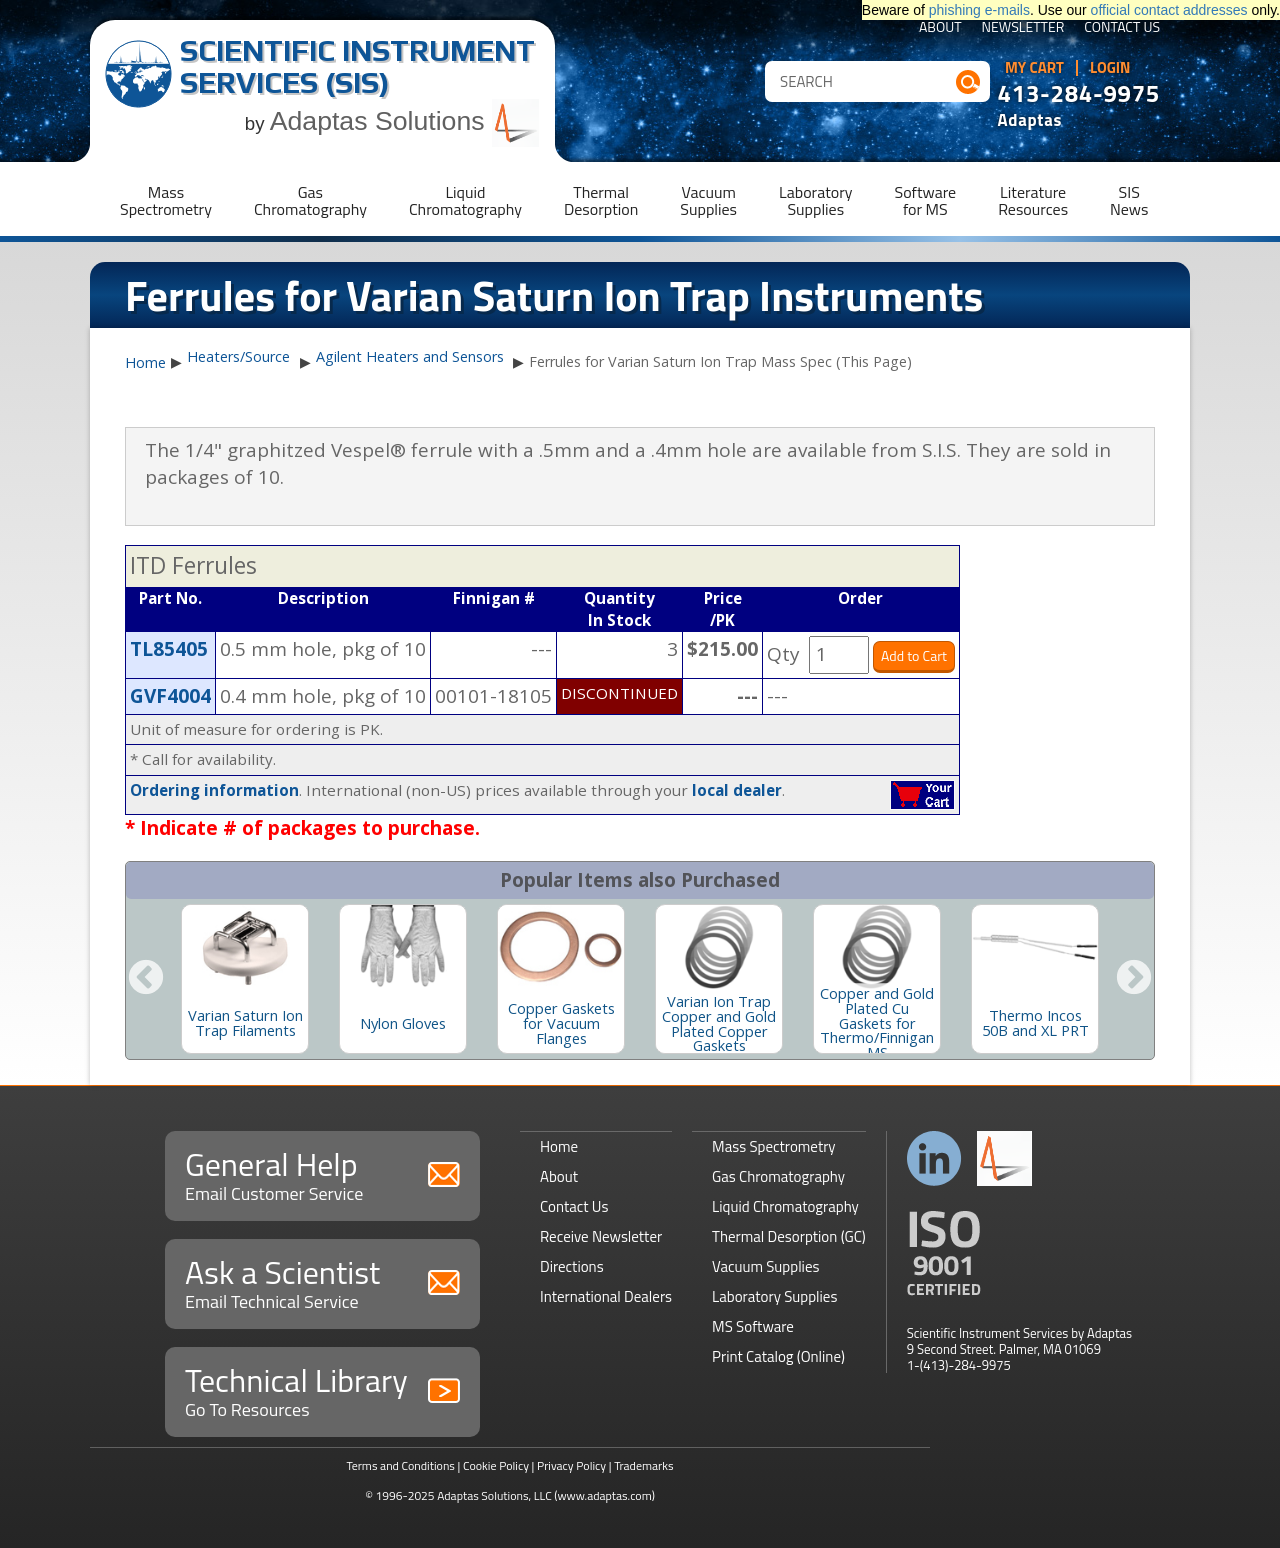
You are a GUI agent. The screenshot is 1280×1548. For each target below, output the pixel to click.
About (940, 28)
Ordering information (214, 790)
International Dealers (606, 1296)
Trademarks (643, 1465)
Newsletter (1023, 28)
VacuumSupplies (708, 200)
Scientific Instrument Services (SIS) (357, 66)
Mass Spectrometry (774, 1146)
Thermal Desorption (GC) (789, 1236)
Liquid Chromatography (785, 1206)
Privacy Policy (571, 1465)
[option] (245, 979)
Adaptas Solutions (405, 121)
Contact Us (1122, 28)
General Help (322, 1173)
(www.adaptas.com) (604, 1495)
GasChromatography (310, 200)
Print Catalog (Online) (778, 1356)
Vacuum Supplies (765, 1266)
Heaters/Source (238, 356)
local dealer (737, 790)
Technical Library (322, 1389)
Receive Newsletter (601, 1236)
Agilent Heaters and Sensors (410, 356)
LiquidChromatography (465, 200)
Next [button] (1134, 979)
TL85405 (169, 649)
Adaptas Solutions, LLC (494, 1495)
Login (1110, 68)
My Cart (1034, 68)
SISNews (1129, 200)
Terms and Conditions (400, 1465)
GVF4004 (170, 696)
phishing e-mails (979, 10)
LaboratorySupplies (815, 200)
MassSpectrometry (166, 200)
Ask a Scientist (322, 1281)
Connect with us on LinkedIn (934, 1158)
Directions (572, 1266)
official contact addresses (1169, 10)
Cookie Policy (496, 1465)
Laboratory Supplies (774, 1296)
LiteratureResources (1033, 200)
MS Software (753, 1326)
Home (145, 363)
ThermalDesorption (601, 200)
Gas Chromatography (778, 1176)
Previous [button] (146, 979)
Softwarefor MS (926, 200)
